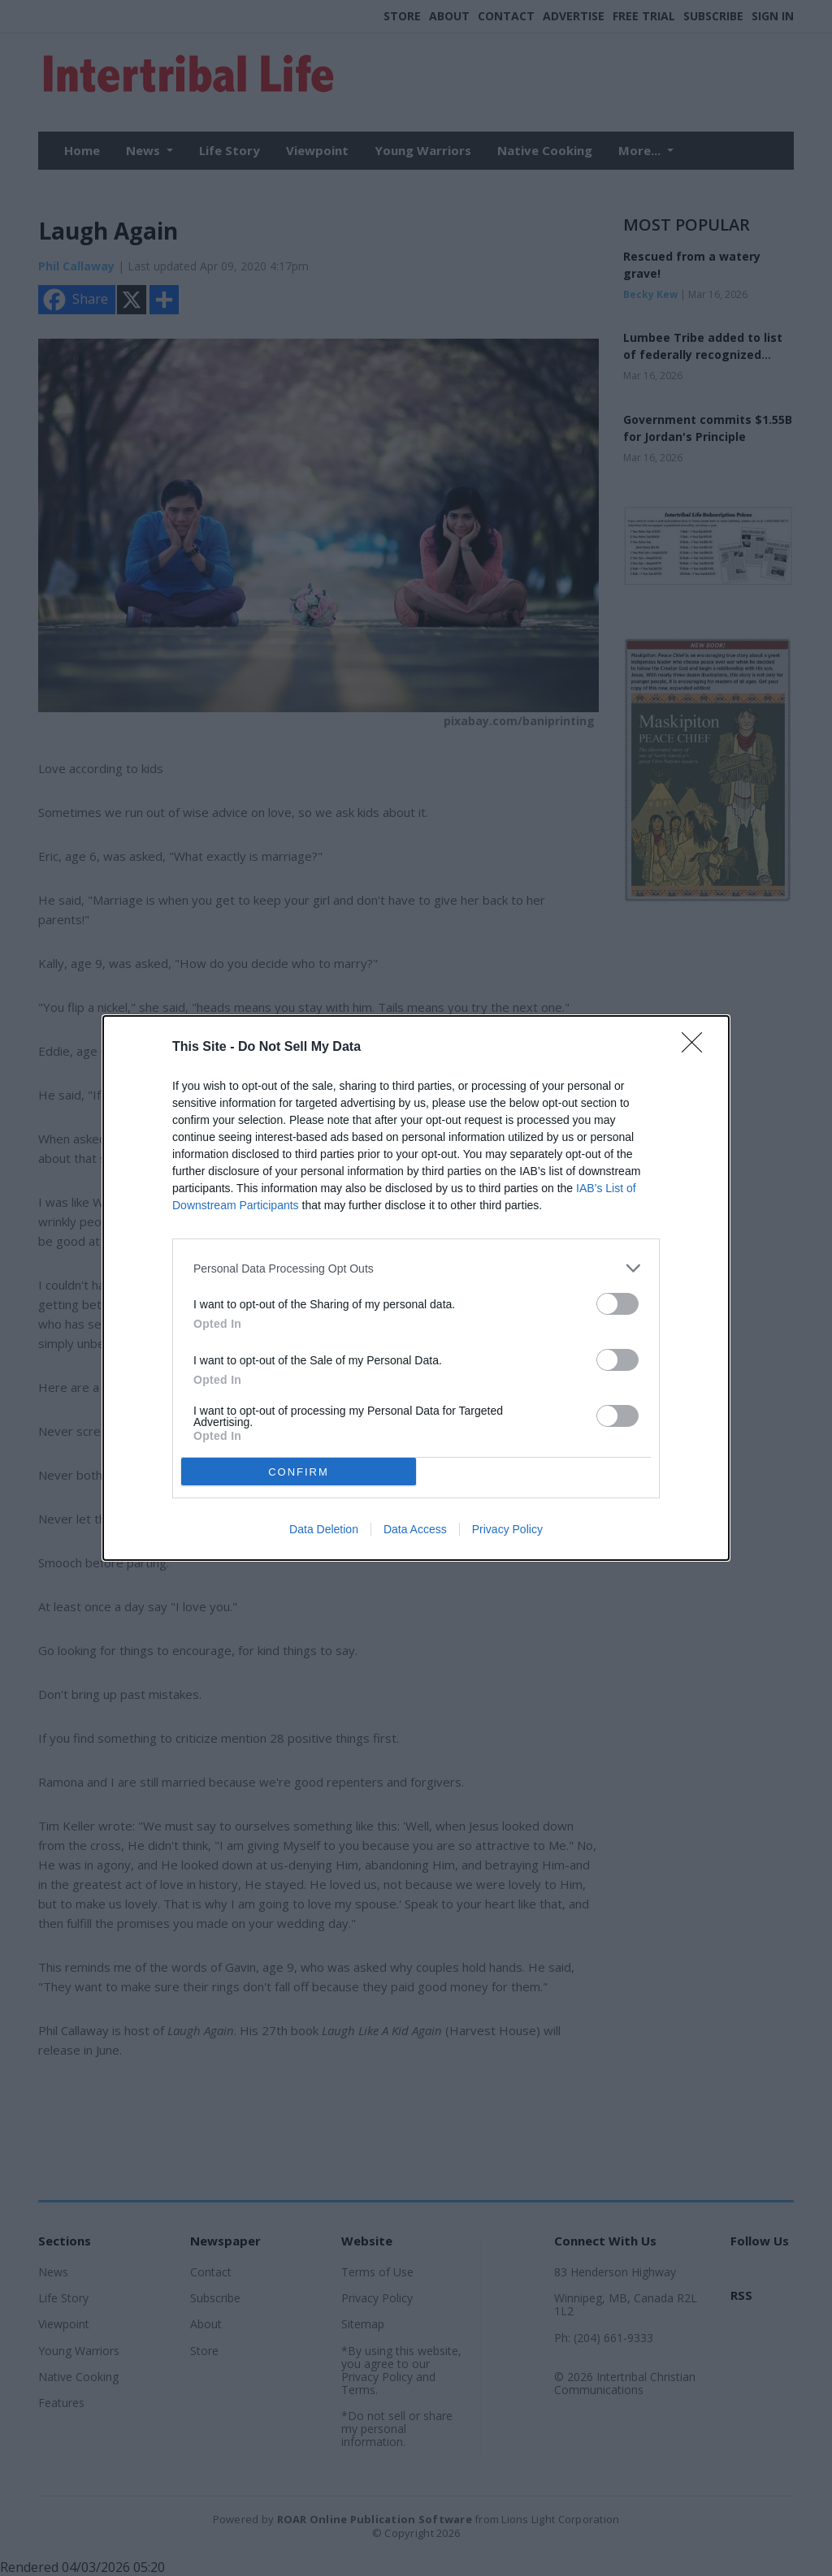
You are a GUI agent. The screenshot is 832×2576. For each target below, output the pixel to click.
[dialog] (416, 1288)
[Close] (697, 1047)
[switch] (617, 1304)
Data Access (415, 1529)
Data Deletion (323, 1529)
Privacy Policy (507, 1529)
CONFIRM (298, 1471)
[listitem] (416, 1268)
